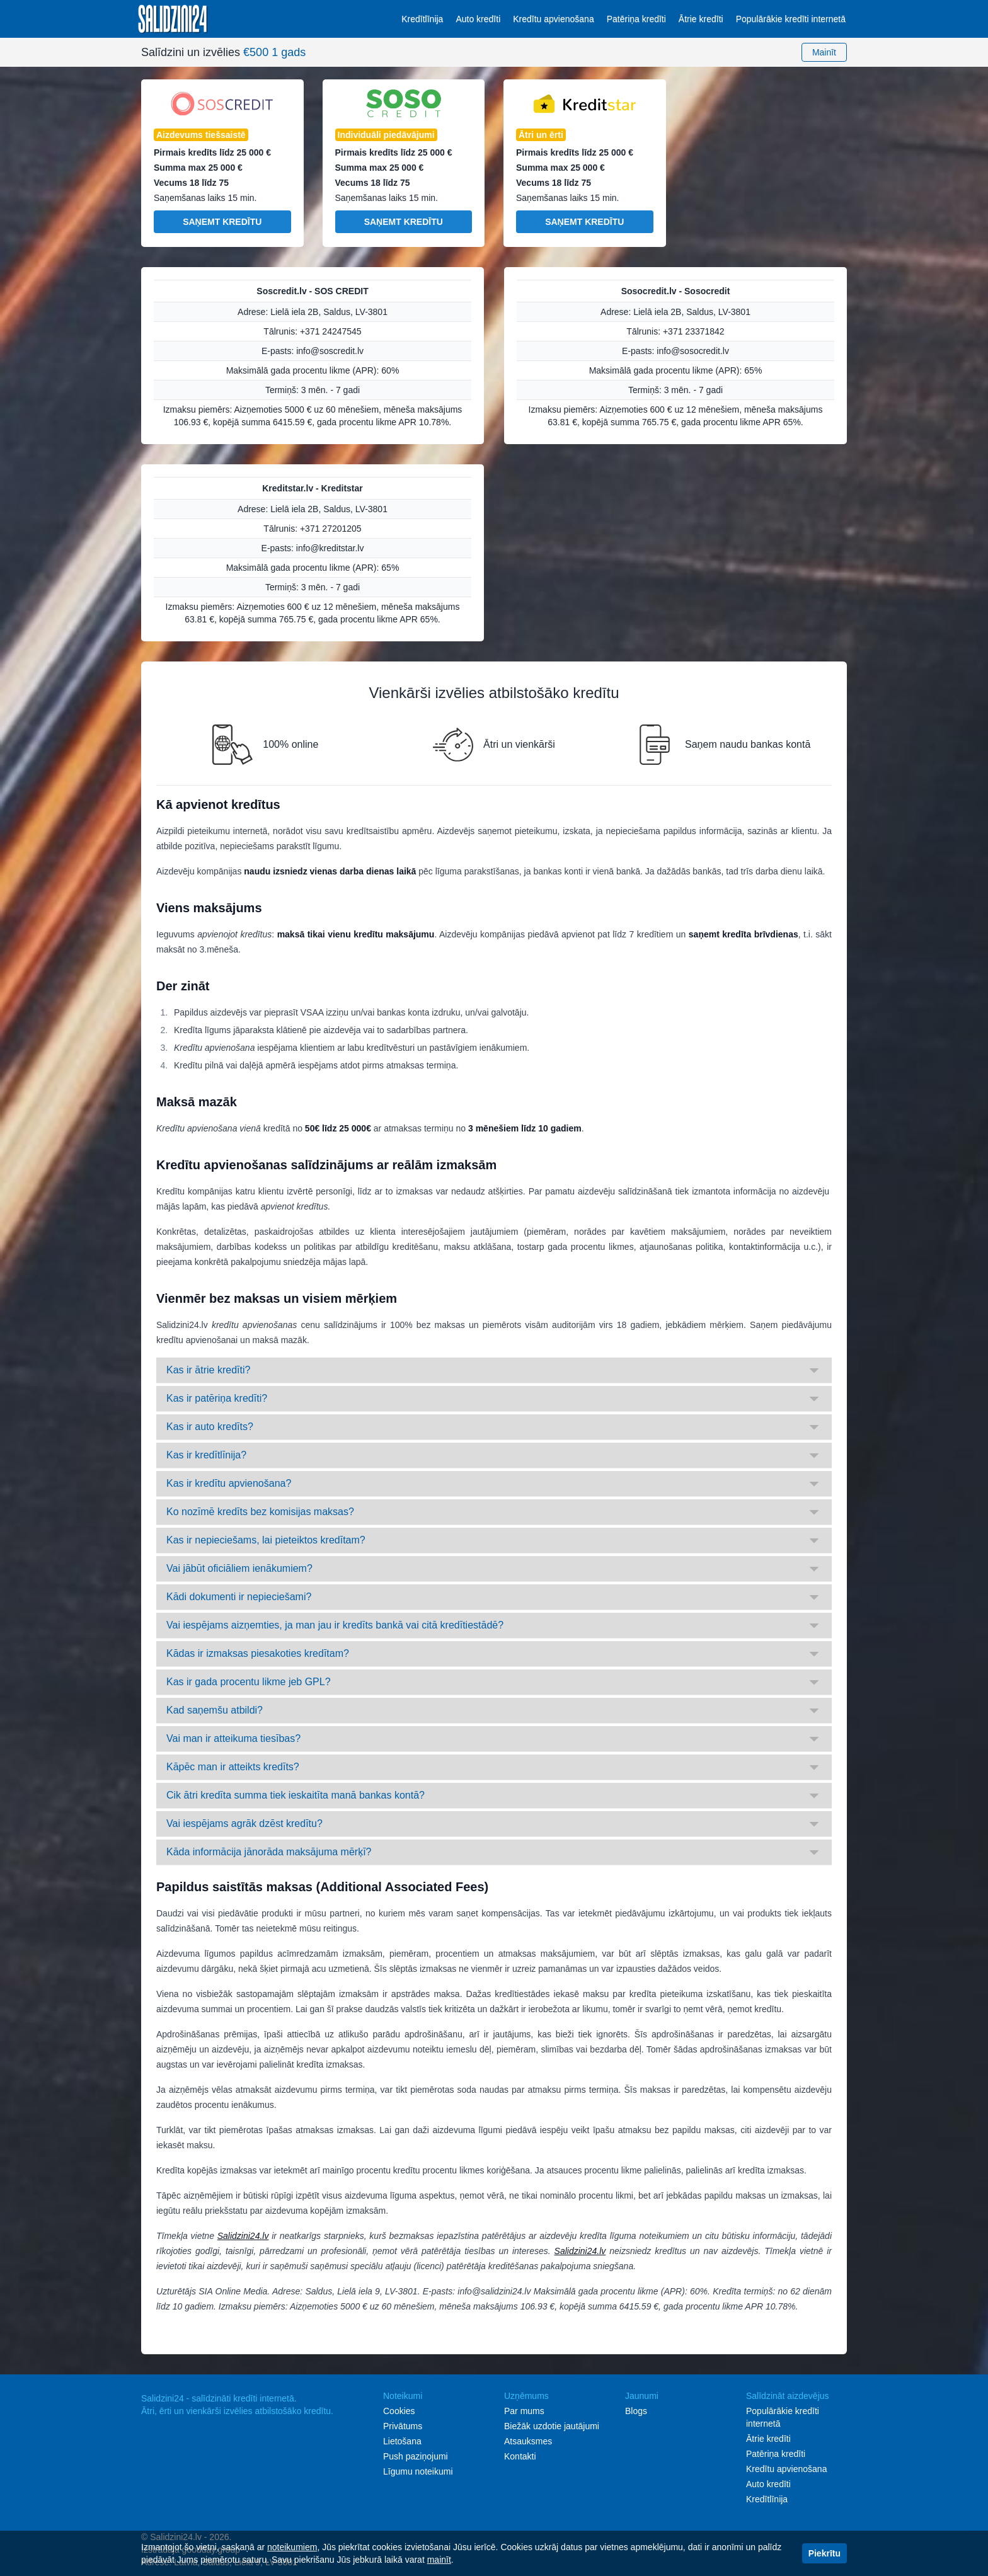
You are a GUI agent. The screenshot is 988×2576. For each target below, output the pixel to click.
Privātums (402, 2426)
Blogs (636, 2411)
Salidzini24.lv (243, 2236)
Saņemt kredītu (222, 222)
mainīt (439, 2560)
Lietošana (402, 2441)
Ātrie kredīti (701, 19)
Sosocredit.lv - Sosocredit (675, 291)
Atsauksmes (528, 2441)
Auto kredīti (478, 19)
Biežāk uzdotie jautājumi (551, 2426)
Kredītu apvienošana (553, 19)
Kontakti (520, 2456)
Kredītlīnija (422, 19)
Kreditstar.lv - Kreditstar (312, 488)
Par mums (524, 2411)
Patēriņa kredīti (636, 19)
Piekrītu (824, 2553)
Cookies (399, 2411)
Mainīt (824, 52)
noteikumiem (292, 2547)
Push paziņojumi (415, 2456)
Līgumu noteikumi (418, 2471)
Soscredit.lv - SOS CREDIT (312, 291)
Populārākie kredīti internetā (791, 19)
